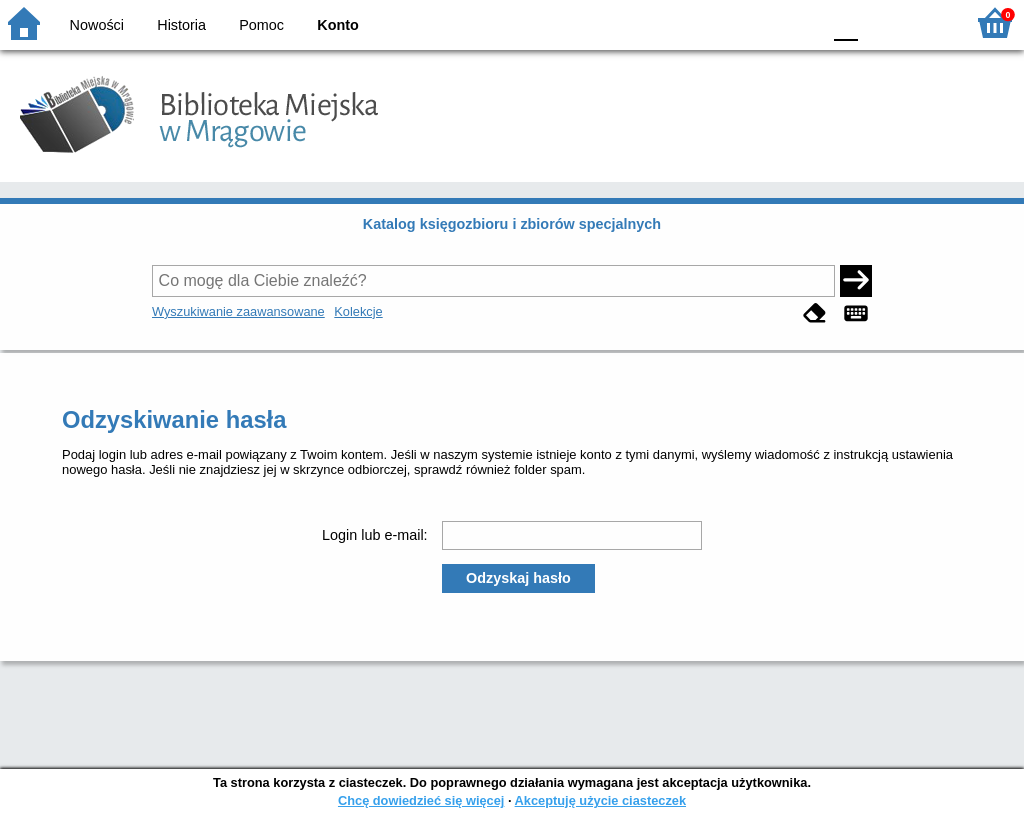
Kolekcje (358, 311)
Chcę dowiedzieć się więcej (421, 800)
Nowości (97, 25)
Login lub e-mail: (375, 535)
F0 (845, 22)
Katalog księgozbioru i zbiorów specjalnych (512, 224)
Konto (338, 25)
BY (799, 22)
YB (758, 22)
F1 (880, 22)
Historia (181, 25)
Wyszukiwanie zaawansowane (238, 311)
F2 (926, 22)
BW (719, 22)
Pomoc (261, 25)
